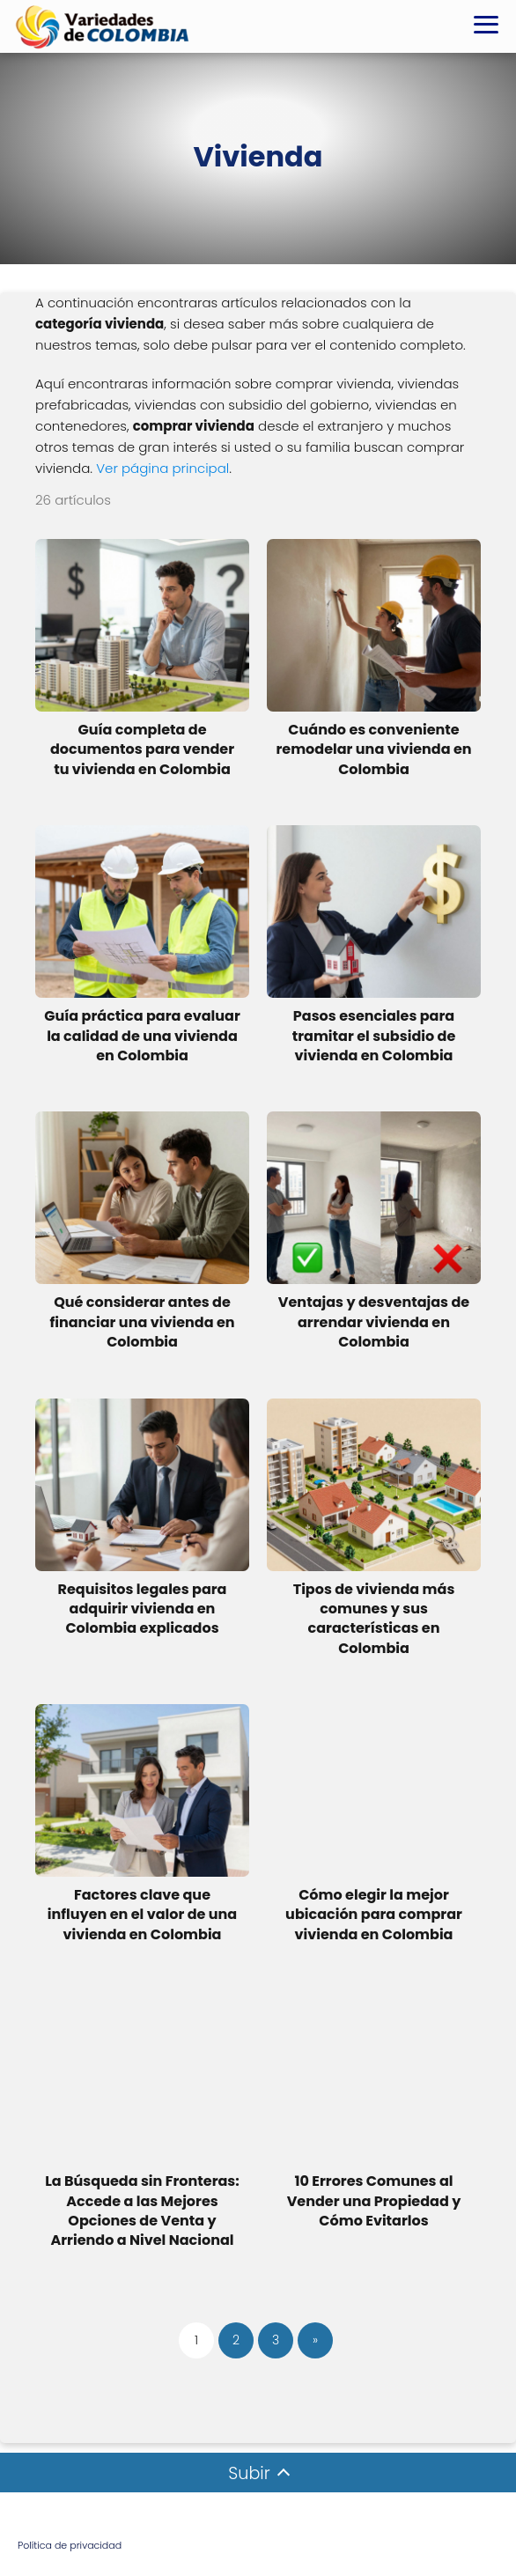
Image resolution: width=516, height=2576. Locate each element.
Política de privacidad (70, 2545)
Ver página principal (162, 468)
